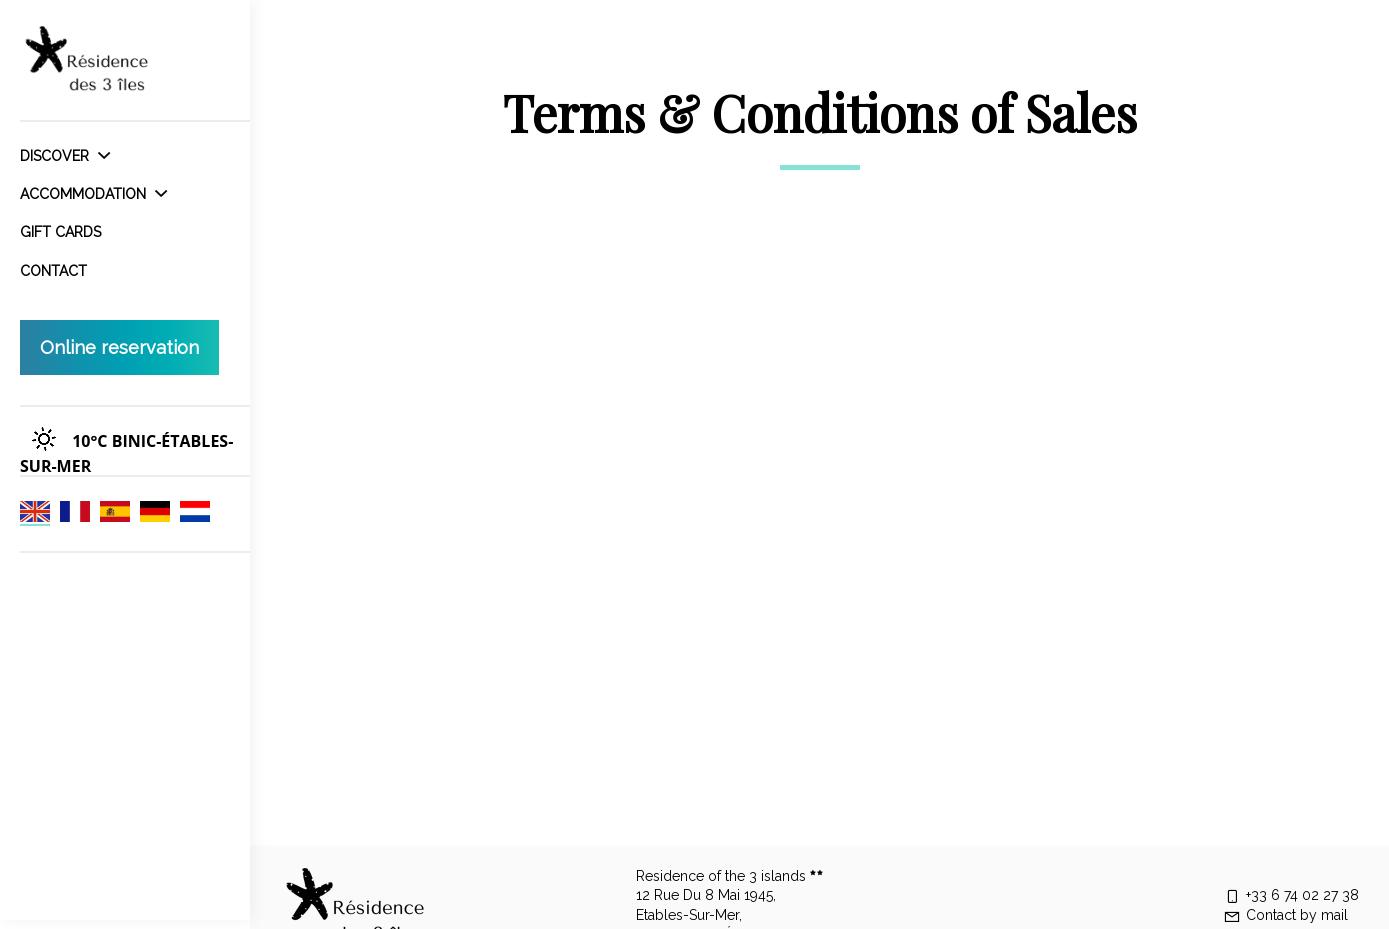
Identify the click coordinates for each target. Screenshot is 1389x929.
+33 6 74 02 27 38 (1291, 895)
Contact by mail (1285, 915)
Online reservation (119, 347)
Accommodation (93, 194)
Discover (65, 156)
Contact (53, 271)
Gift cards (60, 232)
